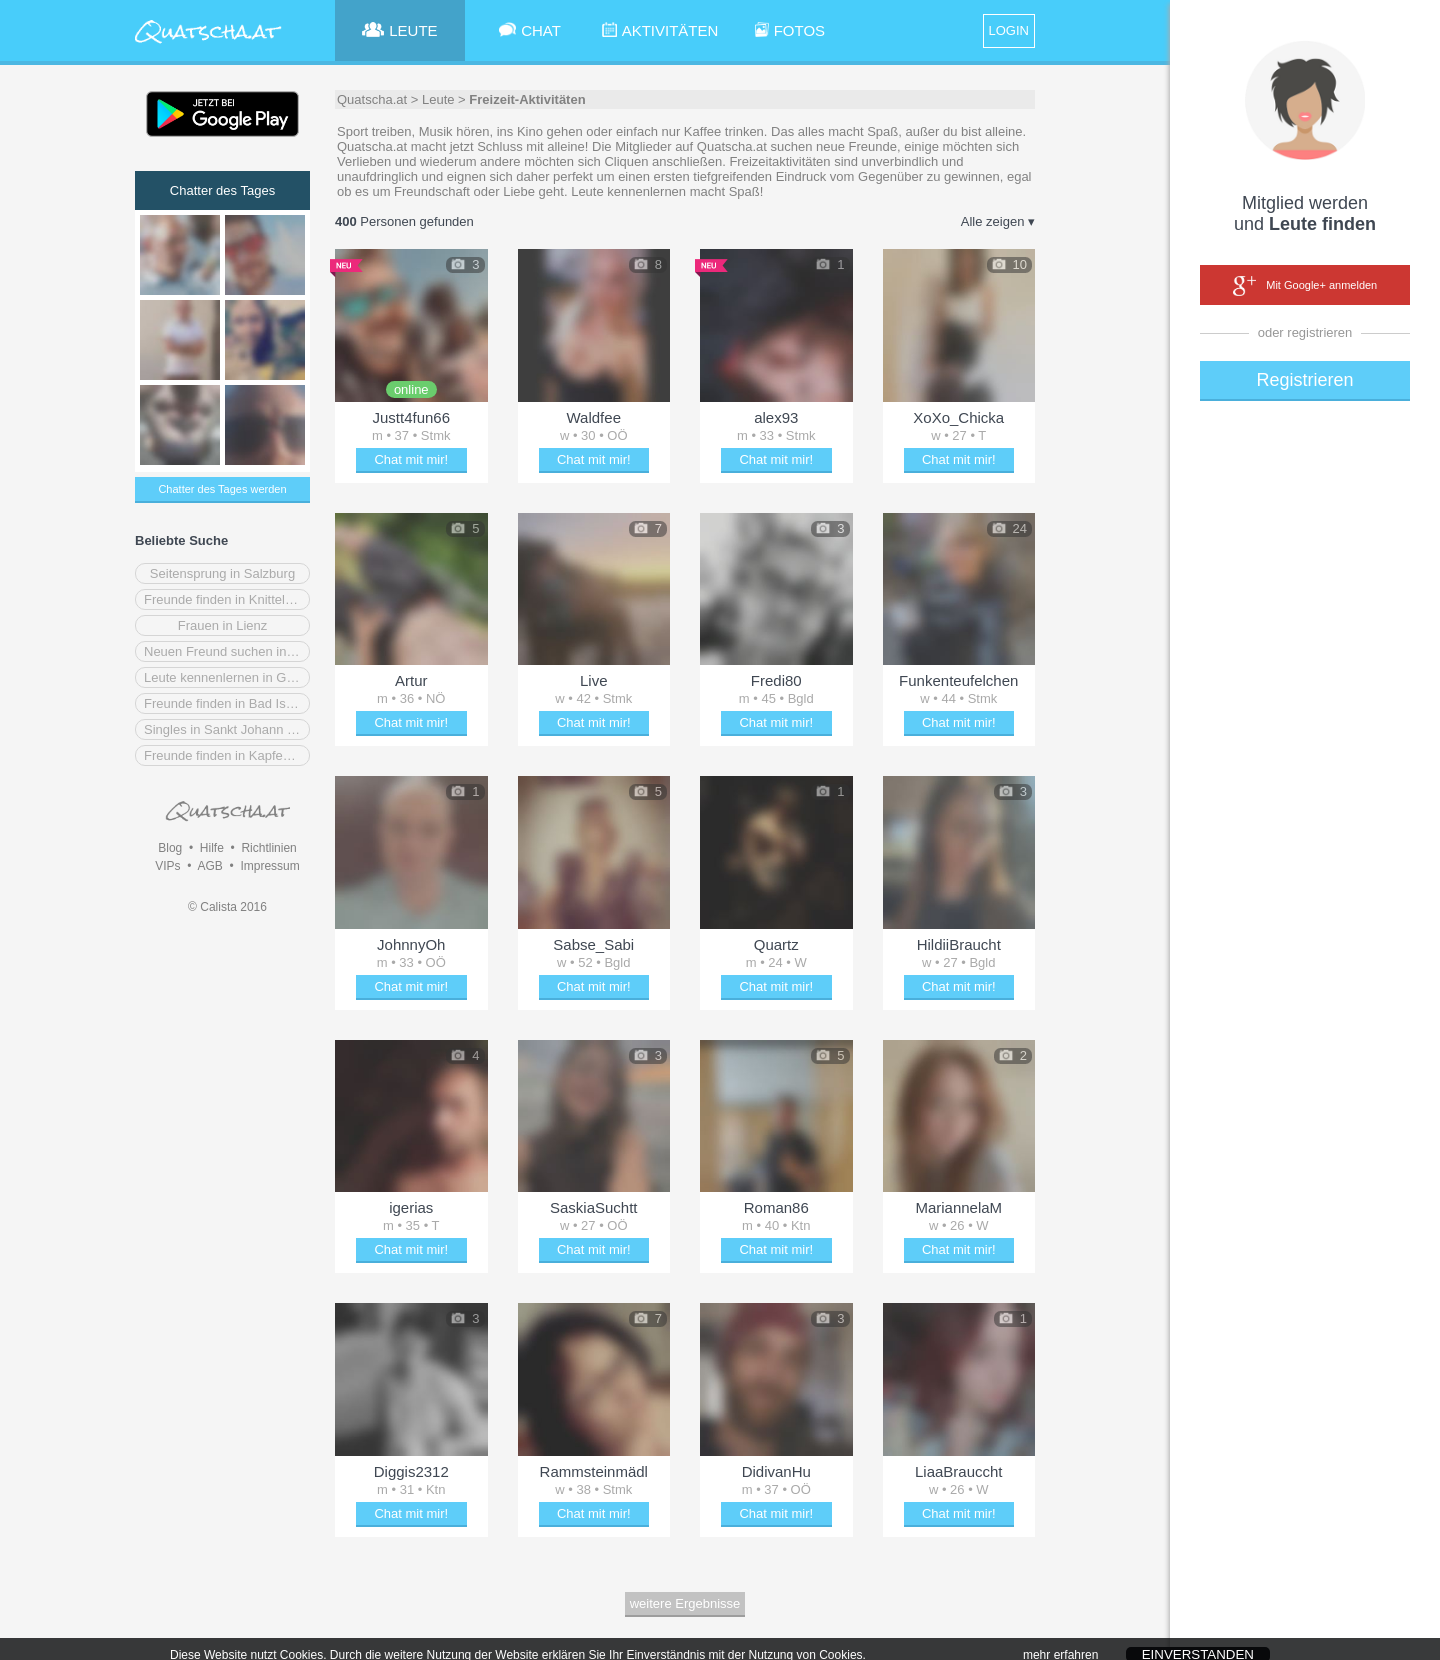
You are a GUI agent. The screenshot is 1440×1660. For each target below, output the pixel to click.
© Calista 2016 (227, 907)
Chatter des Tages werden (222, 489)
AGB (209, 866)
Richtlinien (268, 848)
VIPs (167, 866)
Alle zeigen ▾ (998, 221)
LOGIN (1009, 30)
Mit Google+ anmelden (1305, 286)
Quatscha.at (372, 99)
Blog (170, 848)
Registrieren (1304, 380)
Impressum (269, 866)
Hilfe (212, 848)
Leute (438, 99)
